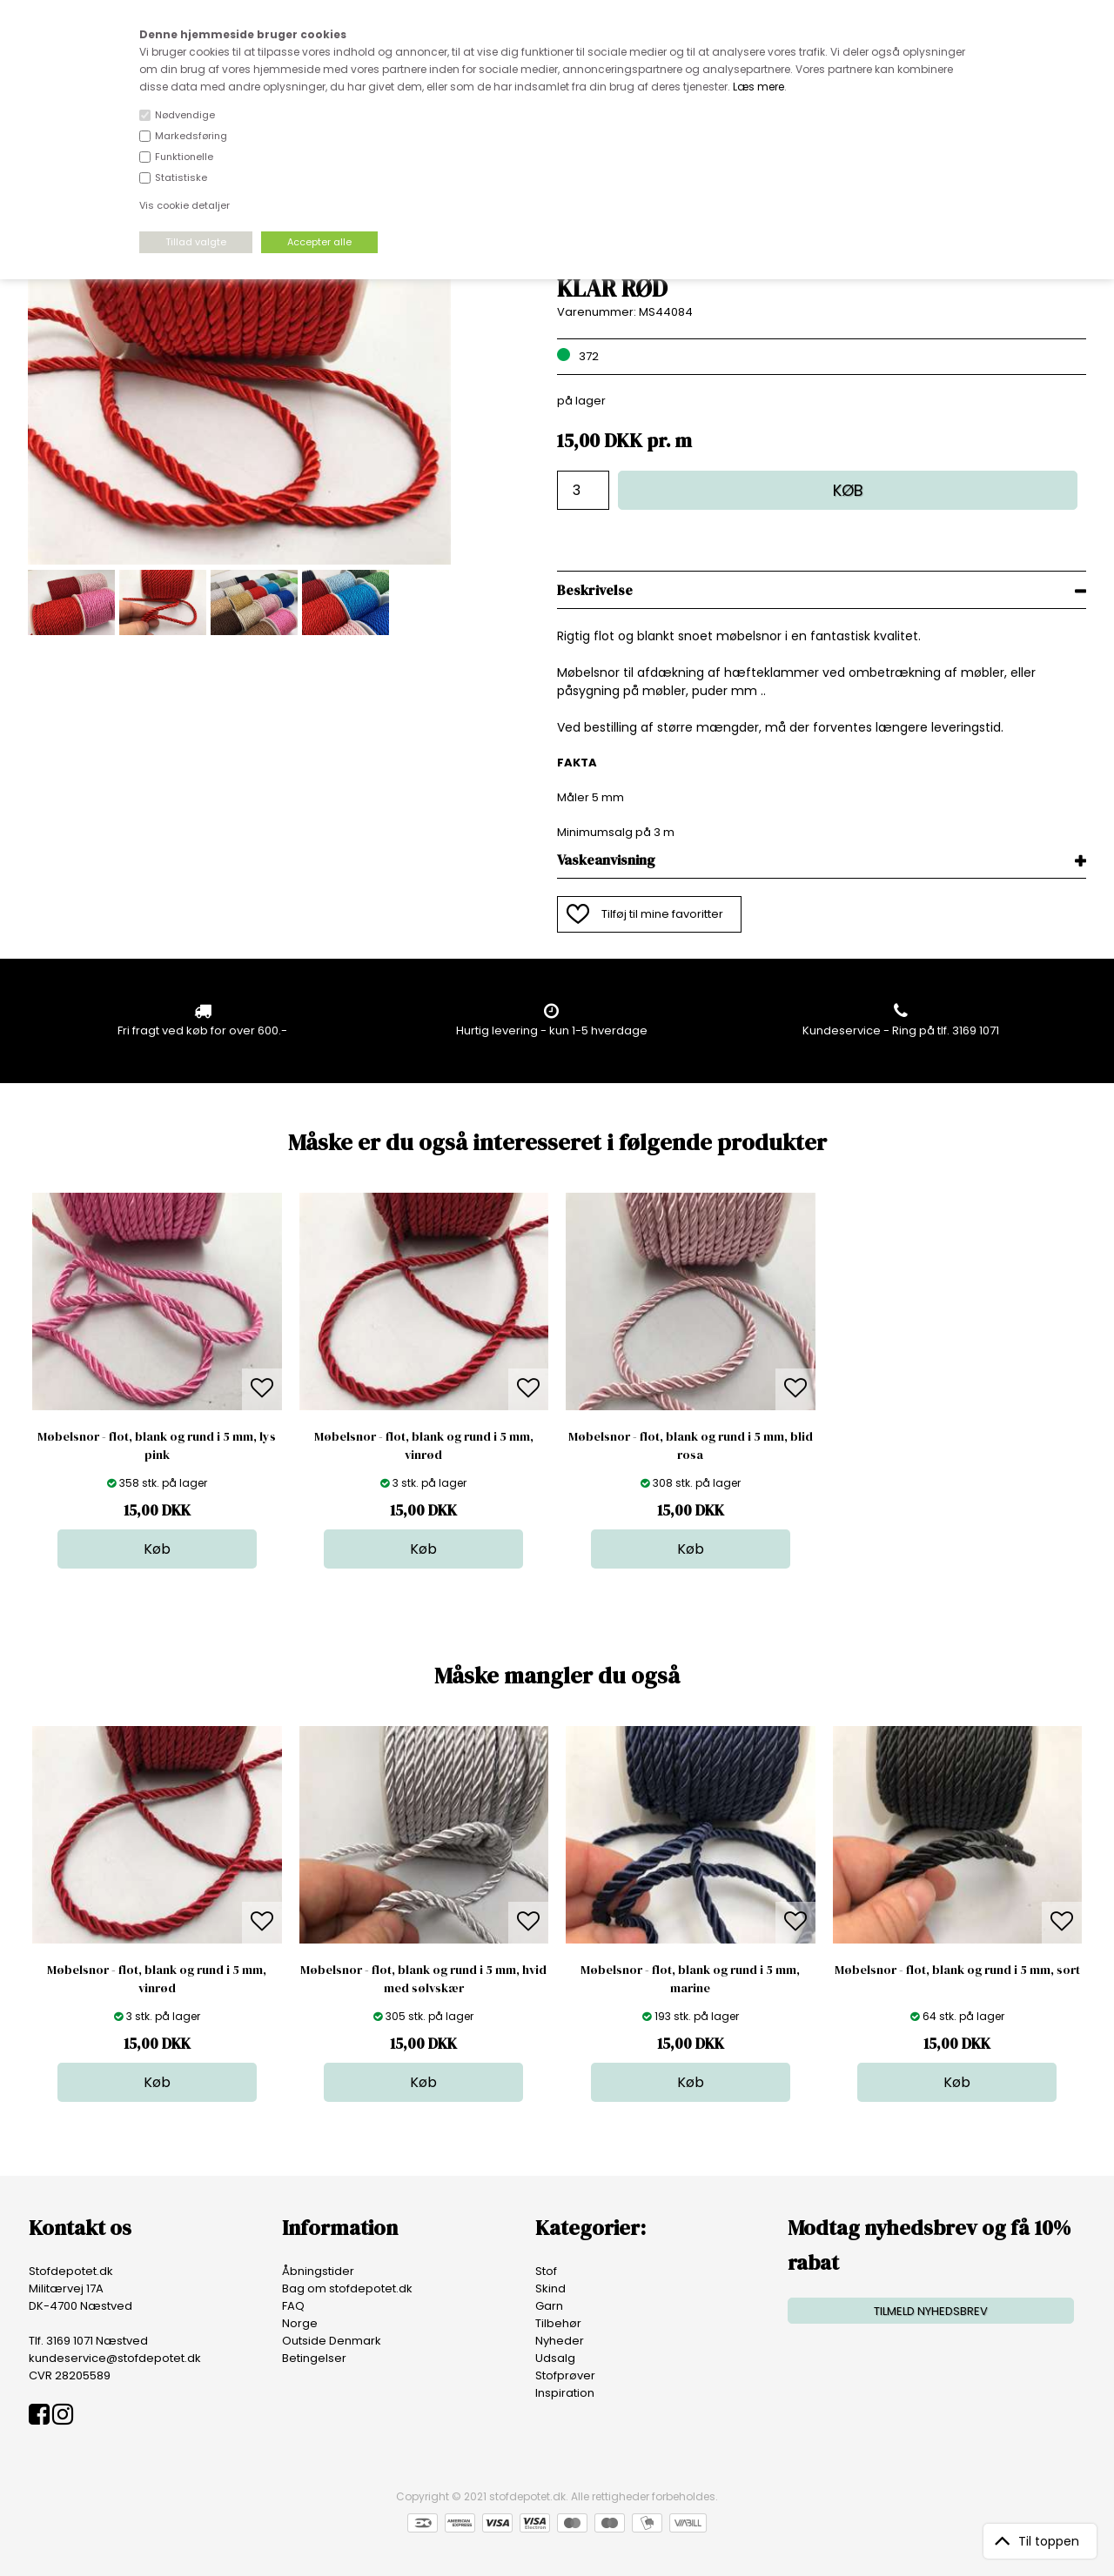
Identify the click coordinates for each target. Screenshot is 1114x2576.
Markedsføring (191, 136)
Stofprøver (565, 2375)
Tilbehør (558, 2323)
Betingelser (314, 2358)
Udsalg (555, 2358)
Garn (549, 2306)
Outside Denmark (331, 2340)
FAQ (293, 2306)
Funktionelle (184, 157)
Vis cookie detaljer (184, 205)
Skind (550, 2288)
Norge (300, 2323)
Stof (546, 2271)
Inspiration (564, 2393)
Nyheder (559, 2340)
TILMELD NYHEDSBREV (931, 2311)
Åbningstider (318, 2271)
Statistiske (181, 177)
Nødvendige (185, 115)
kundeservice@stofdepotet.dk (115, 2358)
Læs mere (758, 86)
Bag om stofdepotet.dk (347, 2288)
